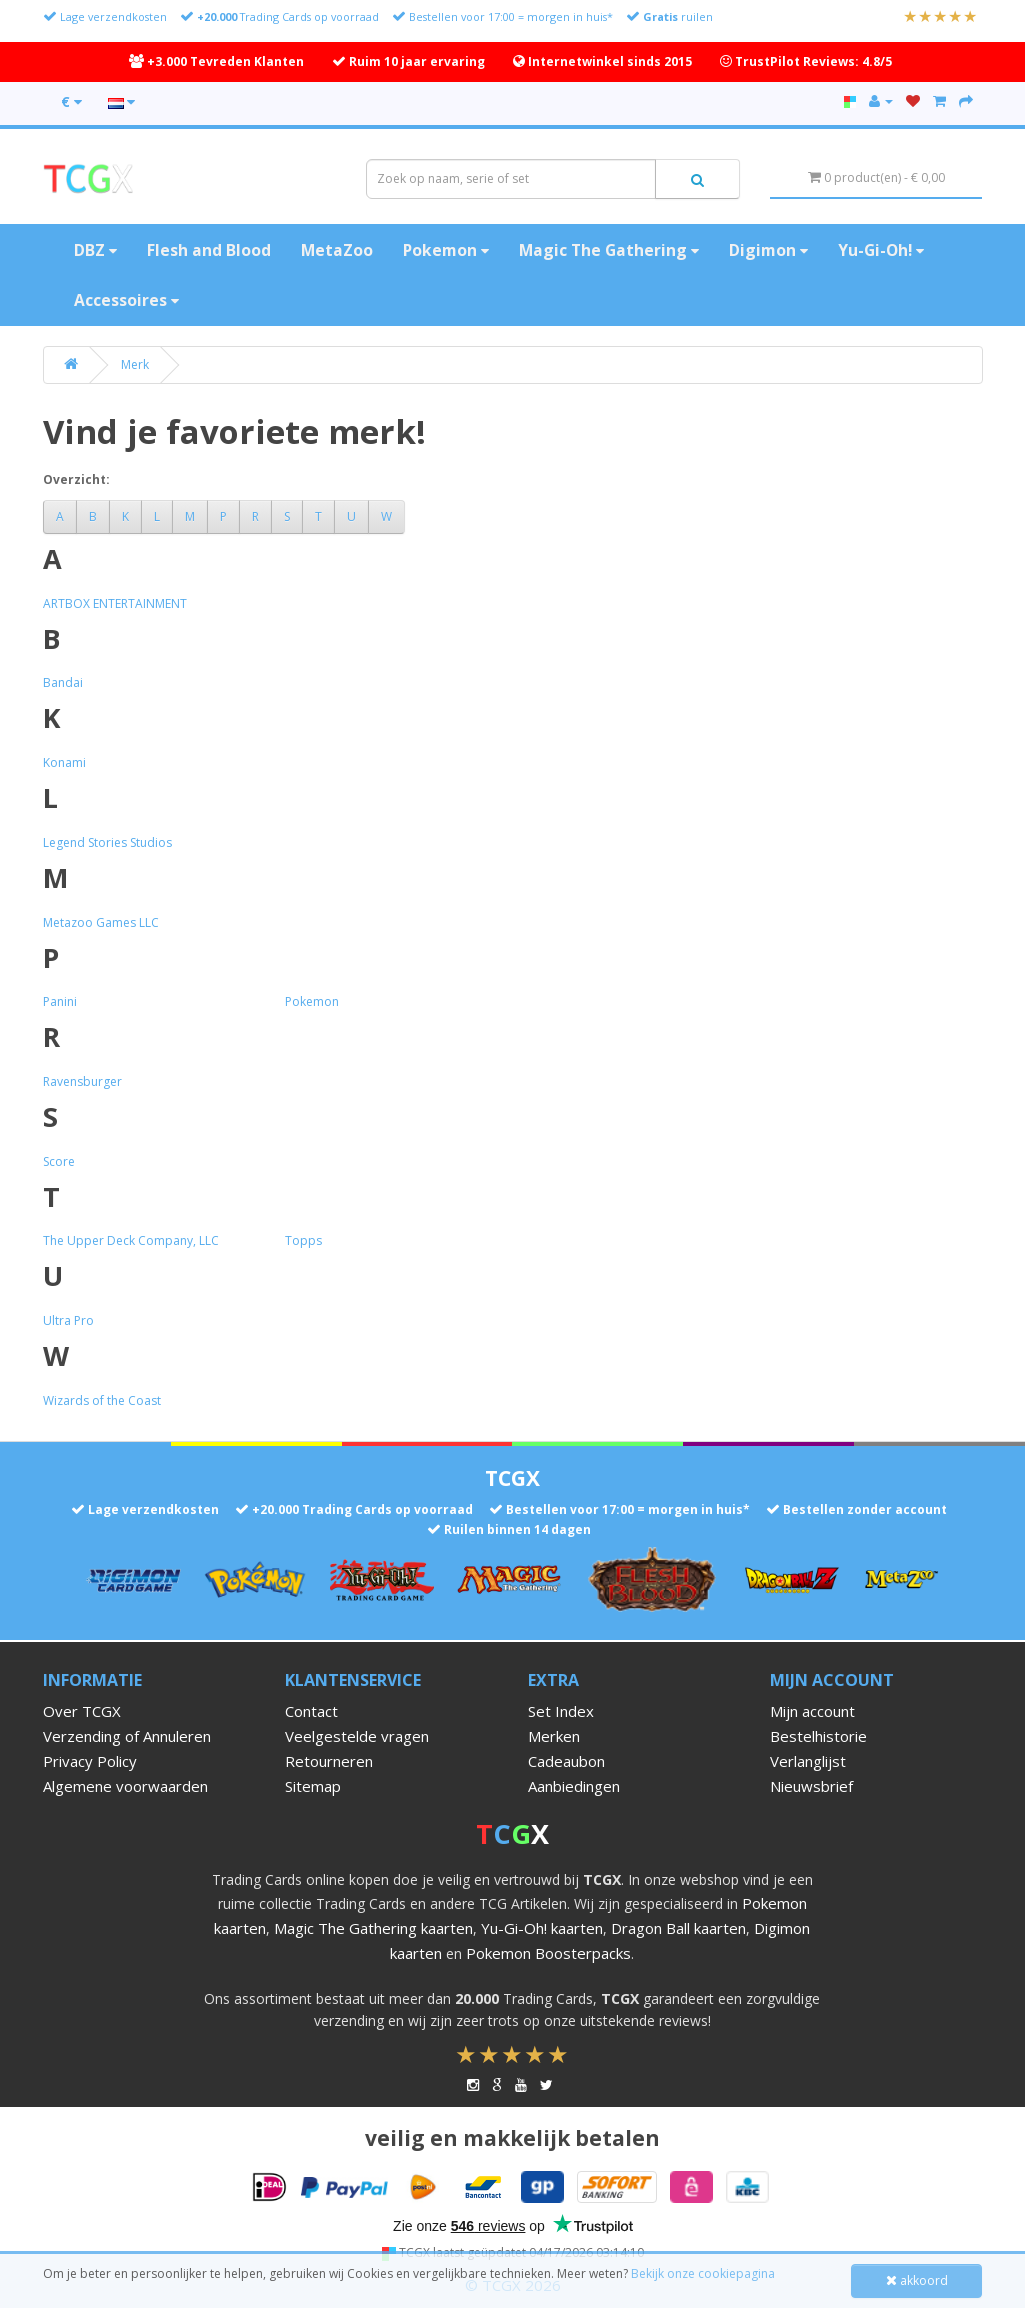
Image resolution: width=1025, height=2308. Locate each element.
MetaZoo (337, 250)
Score (59, 1161)
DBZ (95, 250)
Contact (311, 1711)
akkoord (917, 2280)
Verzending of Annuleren (127, 1736)
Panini (60, 1001)
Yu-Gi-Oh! (881, 250)
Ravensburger (82, 1081)
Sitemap (313, 1786)
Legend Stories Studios (107, 842)
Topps (303, 1240)
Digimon (768, 250)
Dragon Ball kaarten (678, 1928)
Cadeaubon (566, 1761)
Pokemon (446, 250)
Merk (135, 364)
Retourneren (329, 1761)
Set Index (561, 1711)
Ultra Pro (68, 1320)
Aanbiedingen (574, 1786)
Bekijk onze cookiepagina (703, 2273)
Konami (64, 762)
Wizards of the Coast (102, 1400)
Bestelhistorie (818, 1736)
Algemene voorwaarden (125, 1786)
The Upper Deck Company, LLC (131, 1240)
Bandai (63, 682)
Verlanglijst (808, 1761)
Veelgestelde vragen (357, 1736)
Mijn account (812, 1711)
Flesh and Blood (209, 250)
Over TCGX (82, 1711)
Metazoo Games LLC (101, 922)
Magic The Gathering (609, 250)
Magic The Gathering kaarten (373, 1928)
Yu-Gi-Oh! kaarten (542, 1928)
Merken (554, 1736)
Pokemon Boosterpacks (548, 1953)
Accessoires (126, 300)
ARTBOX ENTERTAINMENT (115, 603)
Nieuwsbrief (811, 1786)
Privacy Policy (90, 1761)
